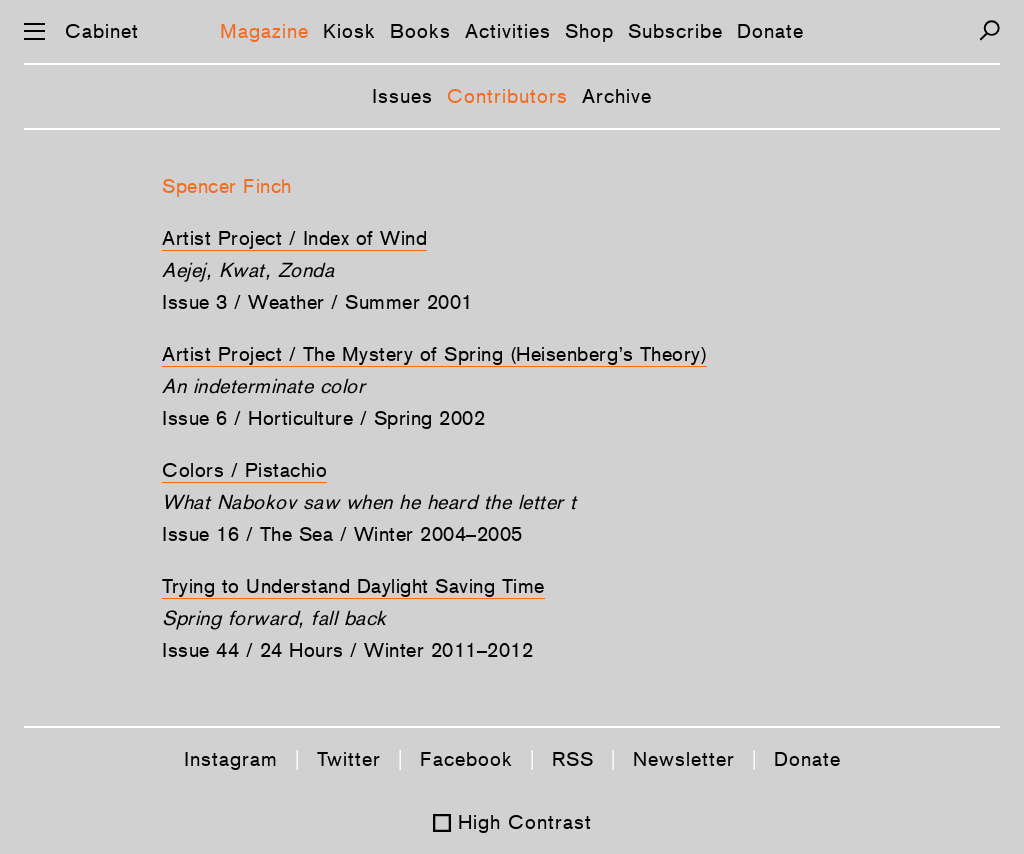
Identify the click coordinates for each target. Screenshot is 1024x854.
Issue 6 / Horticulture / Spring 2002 (323, 418)
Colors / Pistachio (244, 470)
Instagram (231, 759)
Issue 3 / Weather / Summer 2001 (317, 302)
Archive (617, 96)
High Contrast (525, 822)
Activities (508, 31)
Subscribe (675, 31)
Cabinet (102, 31)
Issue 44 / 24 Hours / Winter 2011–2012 (347, 650)
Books (420, 31)
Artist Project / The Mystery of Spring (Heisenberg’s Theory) (434, 354)
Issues (402, 96)
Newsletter (684, 759)
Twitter (349, 759)
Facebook (466, 759)
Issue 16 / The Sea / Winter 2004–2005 (342, 534)
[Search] (989, 30)
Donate (770, 31)
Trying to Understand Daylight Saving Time (353, 586)
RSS (573, 759)
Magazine (264, 31)
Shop (589, 31)
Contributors (507, 96)
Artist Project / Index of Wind (294, 238)
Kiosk (349, 31)
